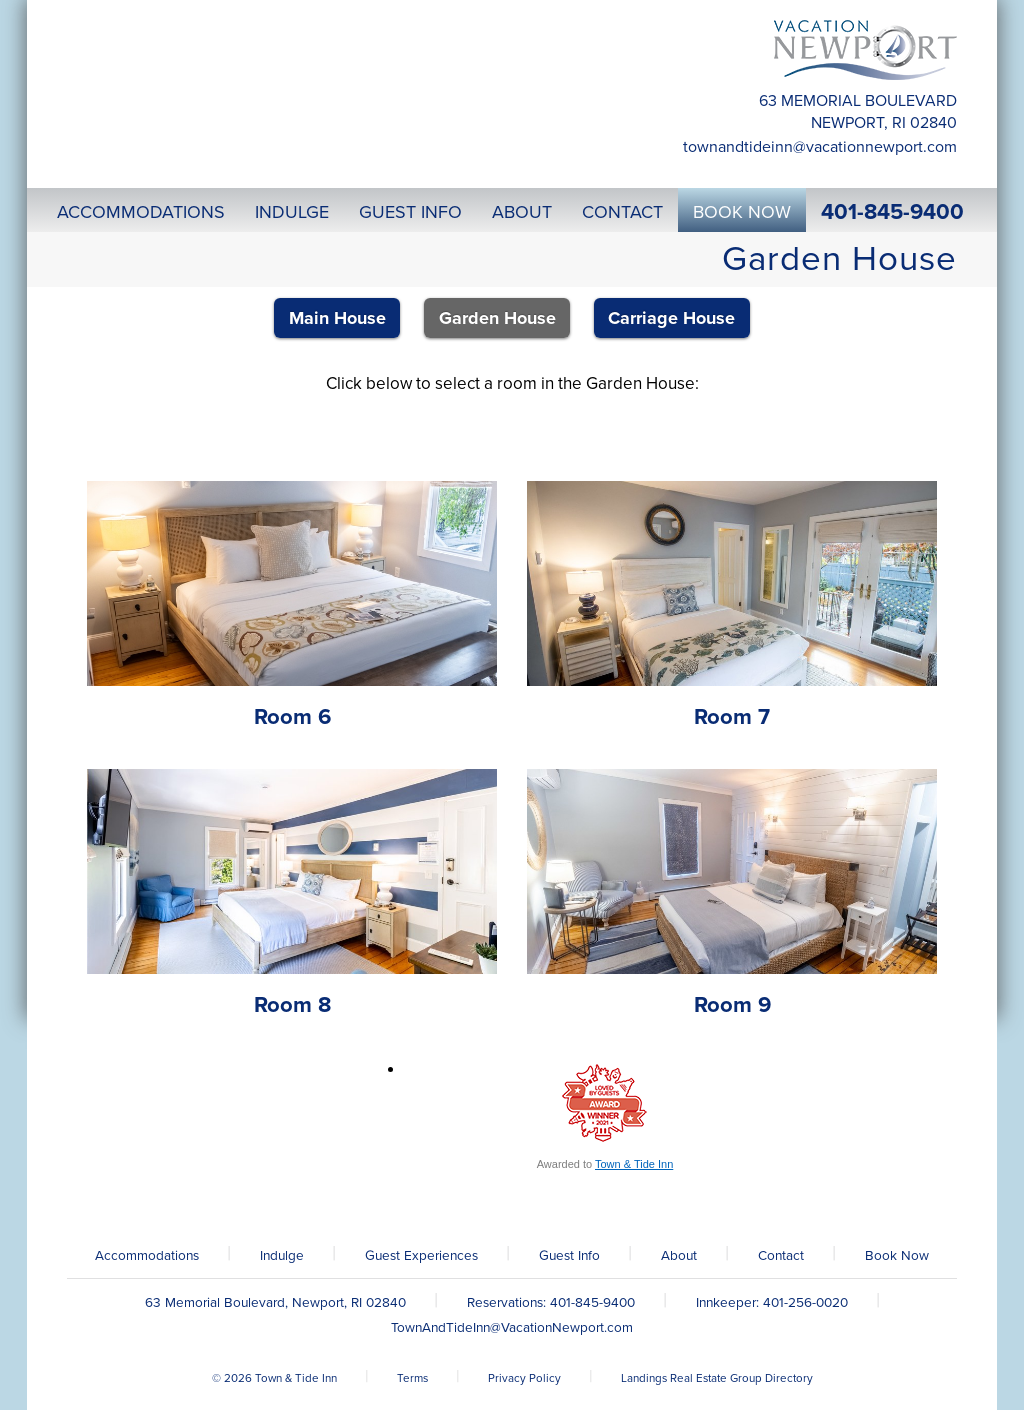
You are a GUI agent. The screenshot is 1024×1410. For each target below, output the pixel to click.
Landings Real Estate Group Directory (717, 1378)
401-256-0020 (805, 1303)
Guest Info (569, 1256)
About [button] (522, 212)
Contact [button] (622, 212)
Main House (337, 318)
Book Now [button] (742, 212)
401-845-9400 (892, 212)
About (679, 1256)
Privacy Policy (524, 1378)
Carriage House (671, 318)
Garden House (497, 318)
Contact (781, 1256)
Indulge (282, 1256)
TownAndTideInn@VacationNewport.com (820, 147)
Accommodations (147, 1256)
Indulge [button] (292, 212)
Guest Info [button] (410, 212)
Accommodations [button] (141, 212)
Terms (412, 1378)
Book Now (897, 1256)
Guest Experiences (421, 1256)
